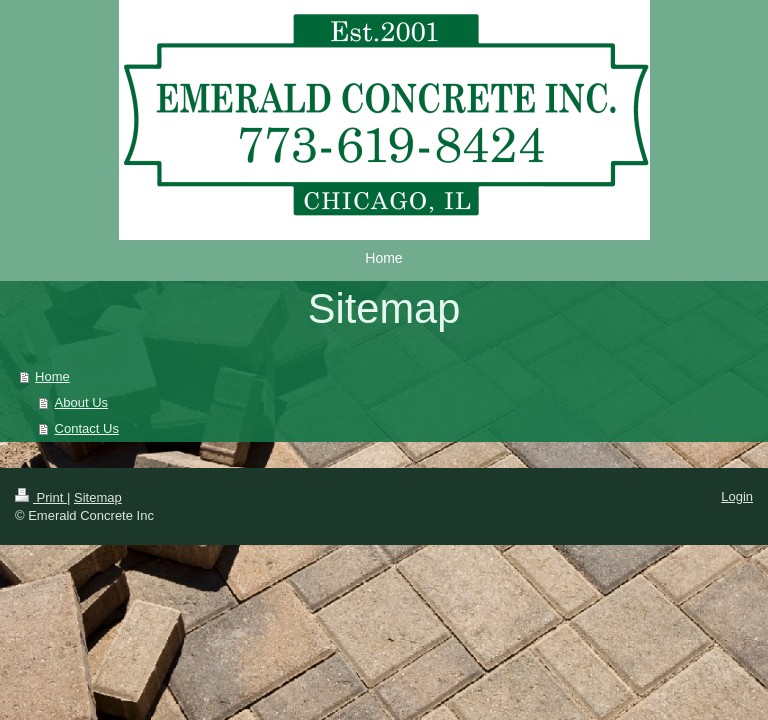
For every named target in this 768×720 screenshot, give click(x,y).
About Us (81, 402)
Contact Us (87, 428)
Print (41, 497)
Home (52, 376)
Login (737, 496)
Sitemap (98, 497)
